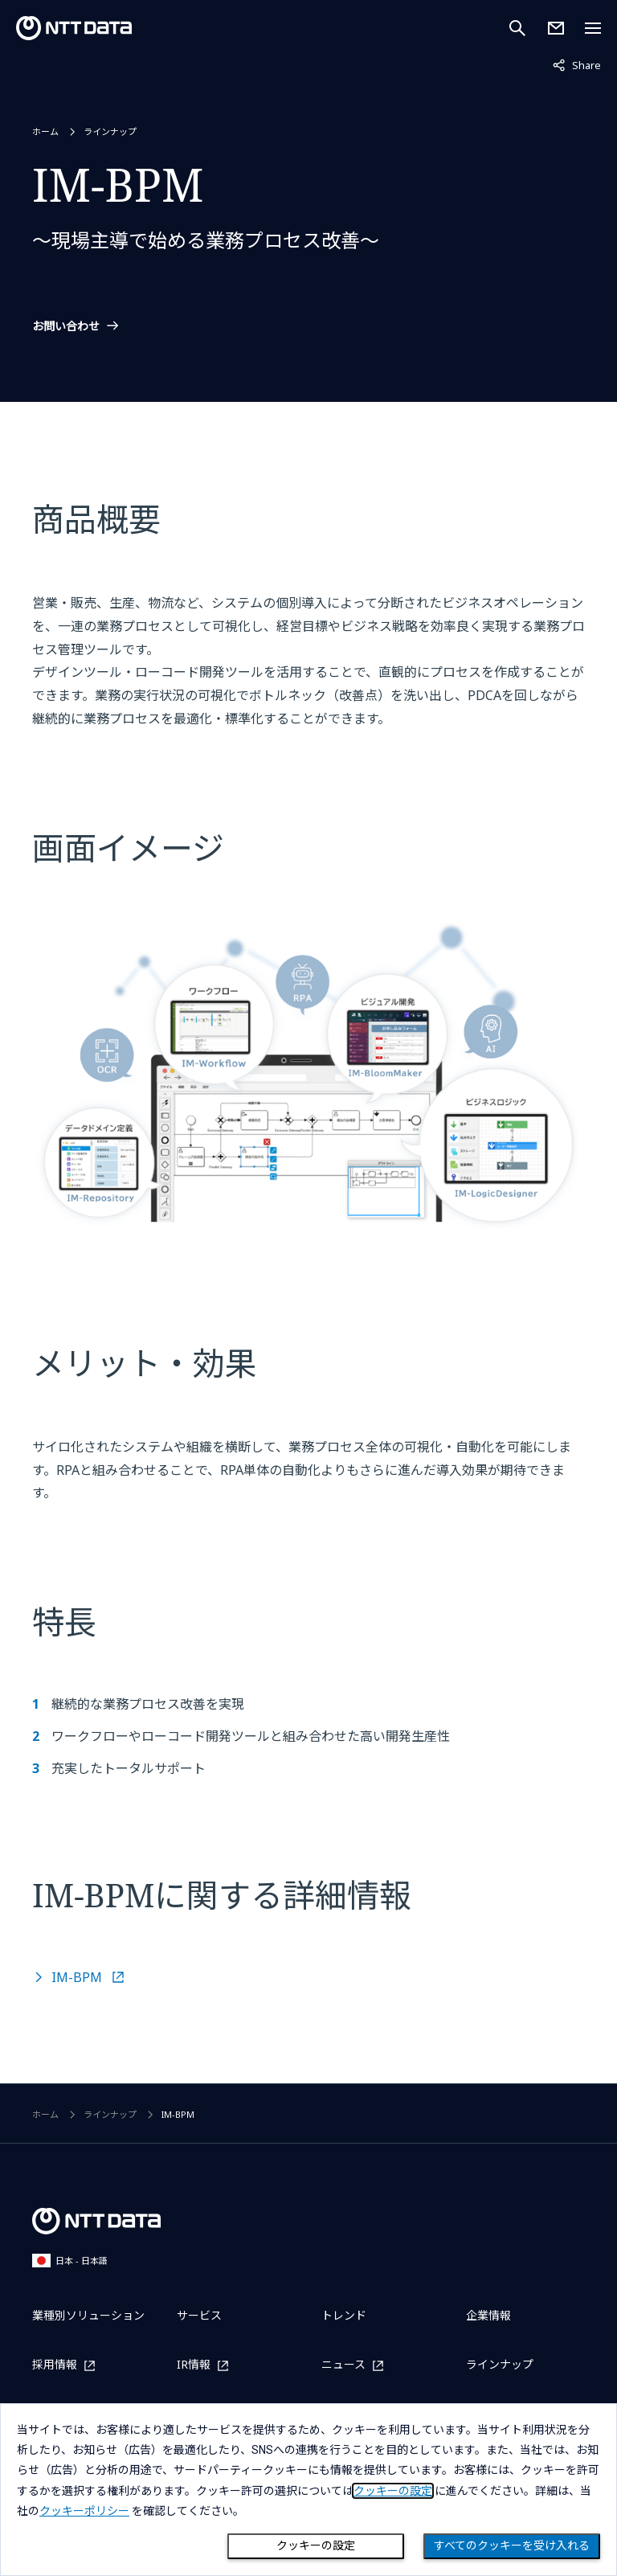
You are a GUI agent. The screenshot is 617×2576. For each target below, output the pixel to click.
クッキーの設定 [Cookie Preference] (315, 2545)
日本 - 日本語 (70, 2260)
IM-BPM (78, 1977)
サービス (199, 2315)
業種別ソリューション (88, 2315)
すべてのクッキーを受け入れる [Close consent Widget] (512, 2545)
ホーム (45, 131)
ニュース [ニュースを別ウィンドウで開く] (343, 2365)
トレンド (343, 2315)
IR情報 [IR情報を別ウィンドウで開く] (193, 2365)
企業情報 (488, 2315)
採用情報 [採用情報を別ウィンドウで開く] (54, 2365)
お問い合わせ (66, 326)
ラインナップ (110, 131)
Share (577, 64)
